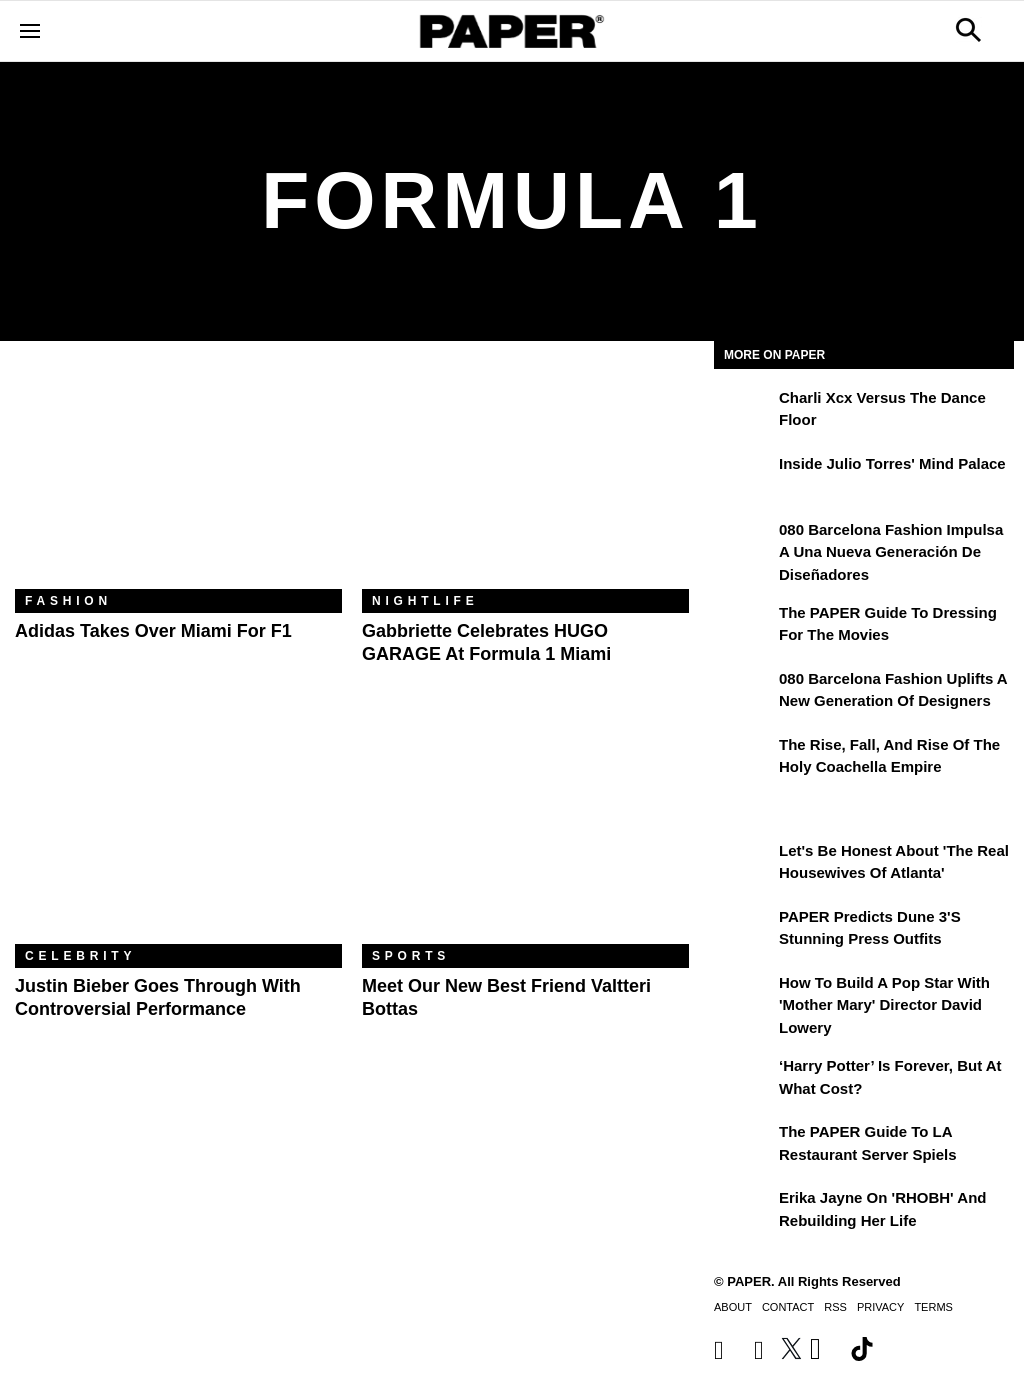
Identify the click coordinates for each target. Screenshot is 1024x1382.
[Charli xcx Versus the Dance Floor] (744, 412)
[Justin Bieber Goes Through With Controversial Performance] (178, 835)
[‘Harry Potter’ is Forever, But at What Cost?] (744, 1080)
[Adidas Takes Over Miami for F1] (178, 480)
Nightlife (425, 601)
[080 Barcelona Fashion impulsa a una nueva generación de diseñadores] (744, 544)
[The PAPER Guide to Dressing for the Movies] (744, 627)
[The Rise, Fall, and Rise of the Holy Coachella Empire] (744, 759)
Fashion (68, 601)
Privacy (880, 1307)
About (733, 1307)
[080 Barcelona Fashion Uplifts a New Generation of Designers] (744, 693)
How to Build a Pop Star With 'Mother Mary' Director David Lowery (884, 1005)
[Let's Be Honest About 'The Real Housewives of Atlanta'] (744, 865)
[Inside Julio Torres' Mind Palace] (744, 478)
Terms (933, 1307)
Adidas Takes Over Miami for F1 (153, 631)
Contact (788, 1307)
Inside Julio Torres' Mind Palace (892, 463)
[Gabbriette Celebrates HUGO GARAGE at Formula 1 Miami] (525, 480)
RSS (835, 1307)
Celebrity (80, 956)
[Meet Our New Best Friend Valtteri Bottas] (525, 835)
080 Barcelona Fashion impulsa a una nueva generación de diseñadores (891, 552)
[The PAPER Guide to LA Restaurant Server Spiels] (744, 1146)
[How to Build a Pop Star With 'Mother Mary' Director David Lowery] (744, 997)
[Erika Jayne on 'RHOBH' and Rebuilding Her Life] (744, 1212)
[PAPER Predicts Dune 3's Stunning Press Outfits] (744, 931)
